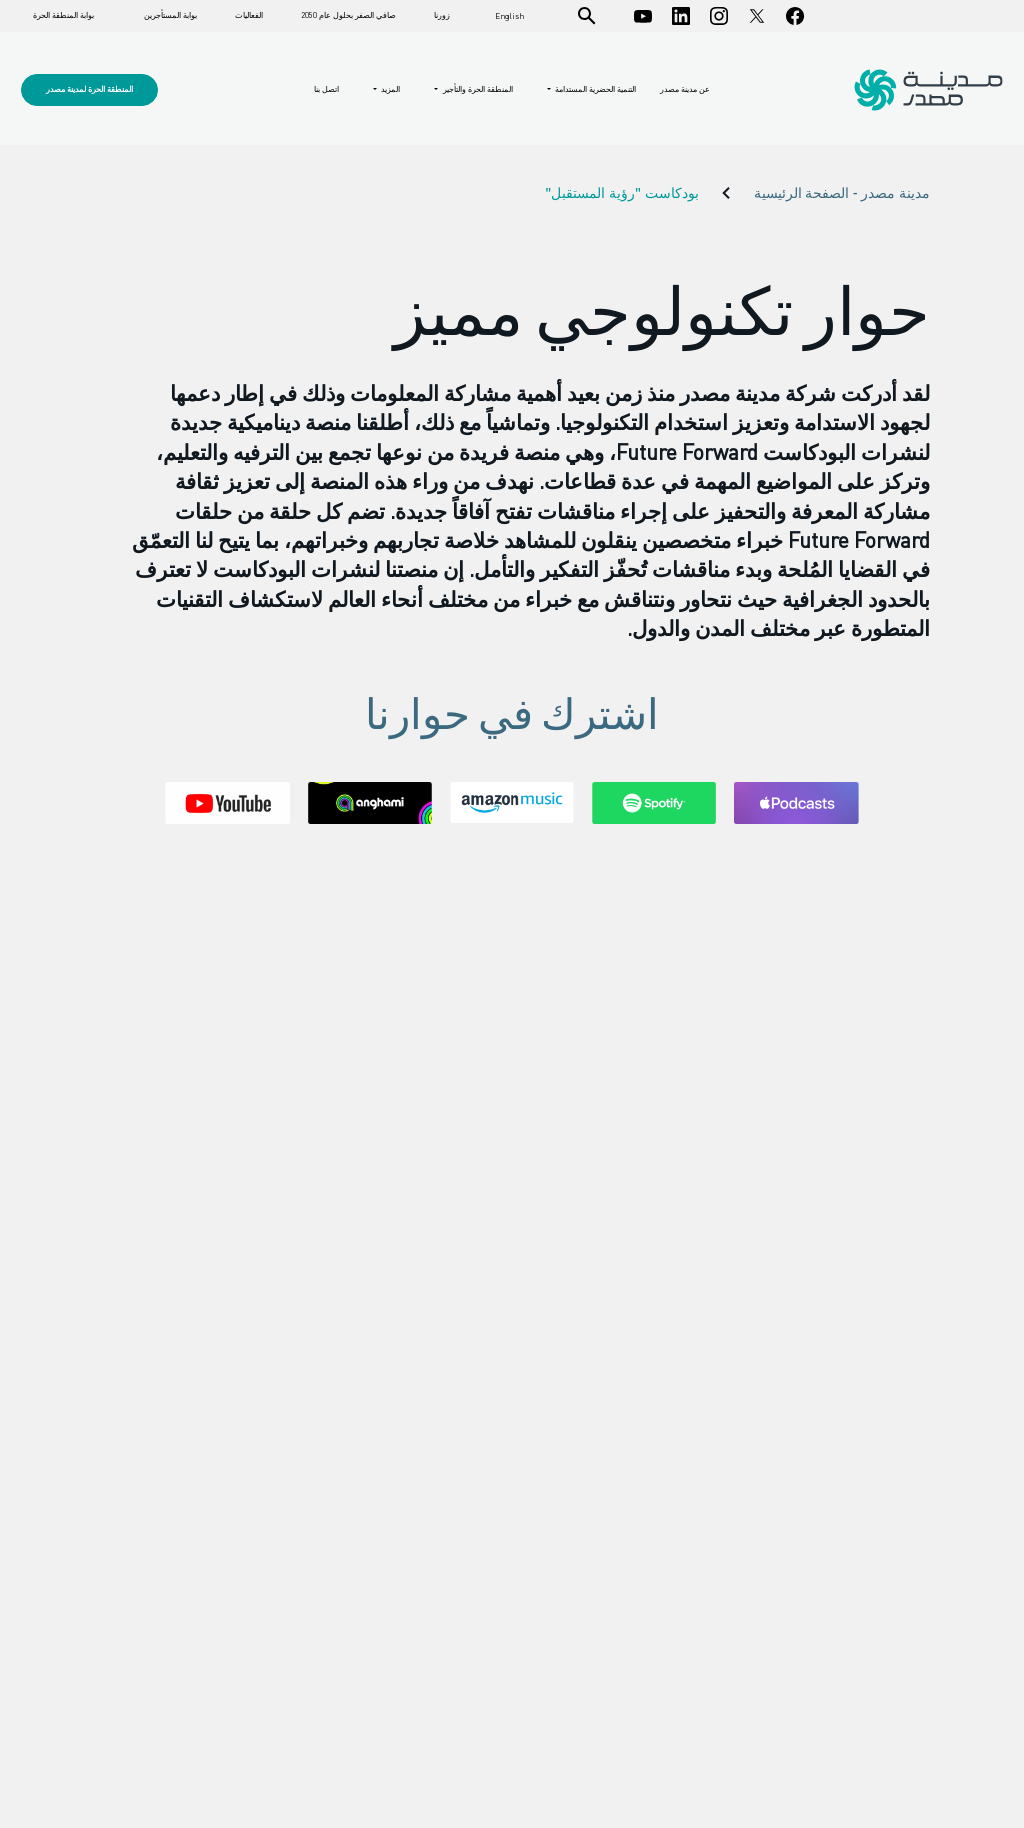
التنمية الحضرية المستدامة (594, 89)
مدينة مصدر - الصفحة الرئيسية (842, 193)
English (509, 16)
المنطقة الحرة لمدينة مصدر (89, 89)
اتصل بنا (326, 89)
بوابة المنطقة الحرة (63, 15)
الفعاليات (249, 15)
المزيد (389, 89)
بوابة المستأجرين (170, 15)
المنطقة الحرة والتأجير (477, 89)
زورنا (442, 15)
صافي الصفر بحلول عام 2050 (348, 15)
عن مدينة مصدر (685, 89)
